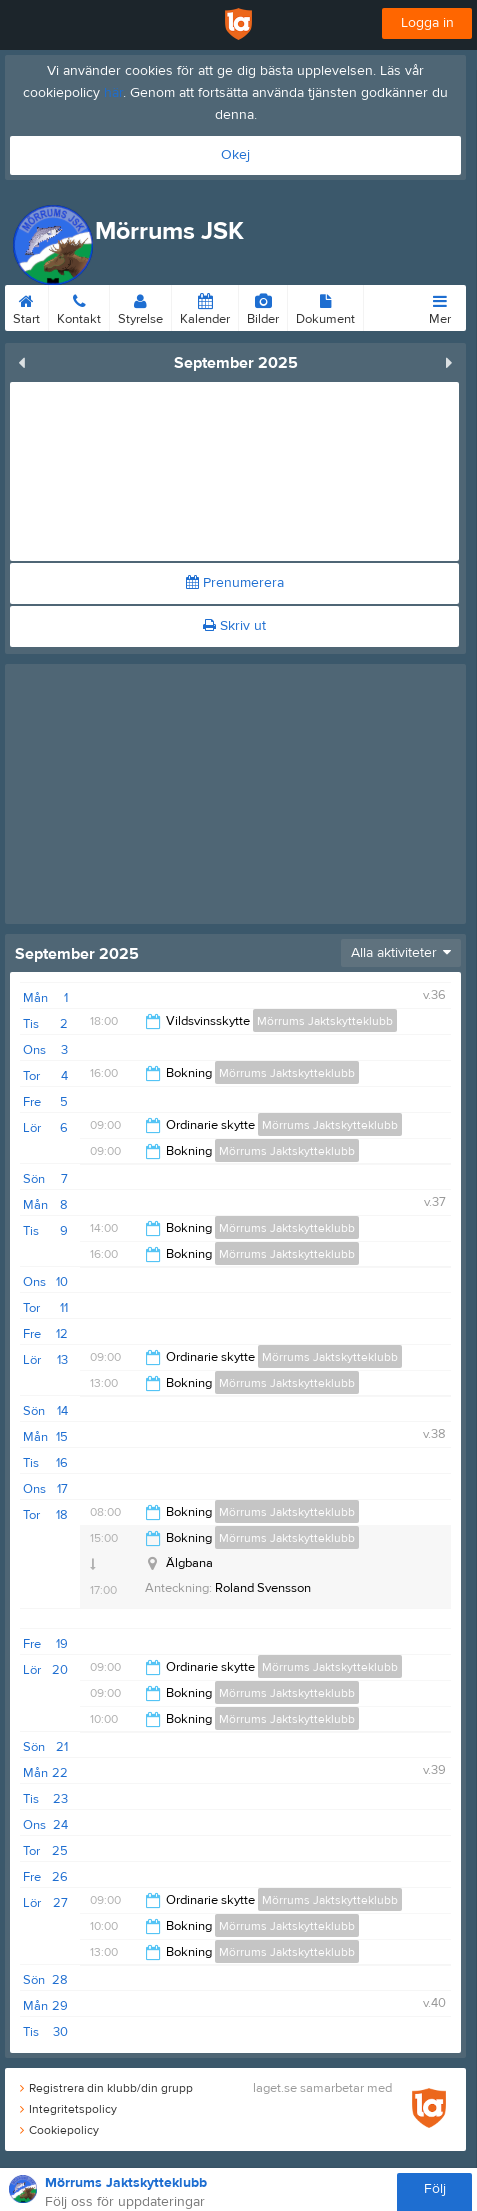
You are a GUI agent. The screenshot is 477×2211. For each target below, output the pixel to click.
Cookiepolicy (59, 2130)
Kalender (205, 306)
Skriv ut (234, 626)
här (113, 93)
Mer (440, 306)
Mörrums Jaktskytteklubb (325, 1021)
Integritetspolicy (68, 2109)
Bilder (263, 306)
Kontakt (79, 306)
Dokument (325, 306)
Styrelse (140, 306)
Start (26, 306)
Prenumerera (235, 583)
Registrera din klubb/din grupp (106, 2088)
